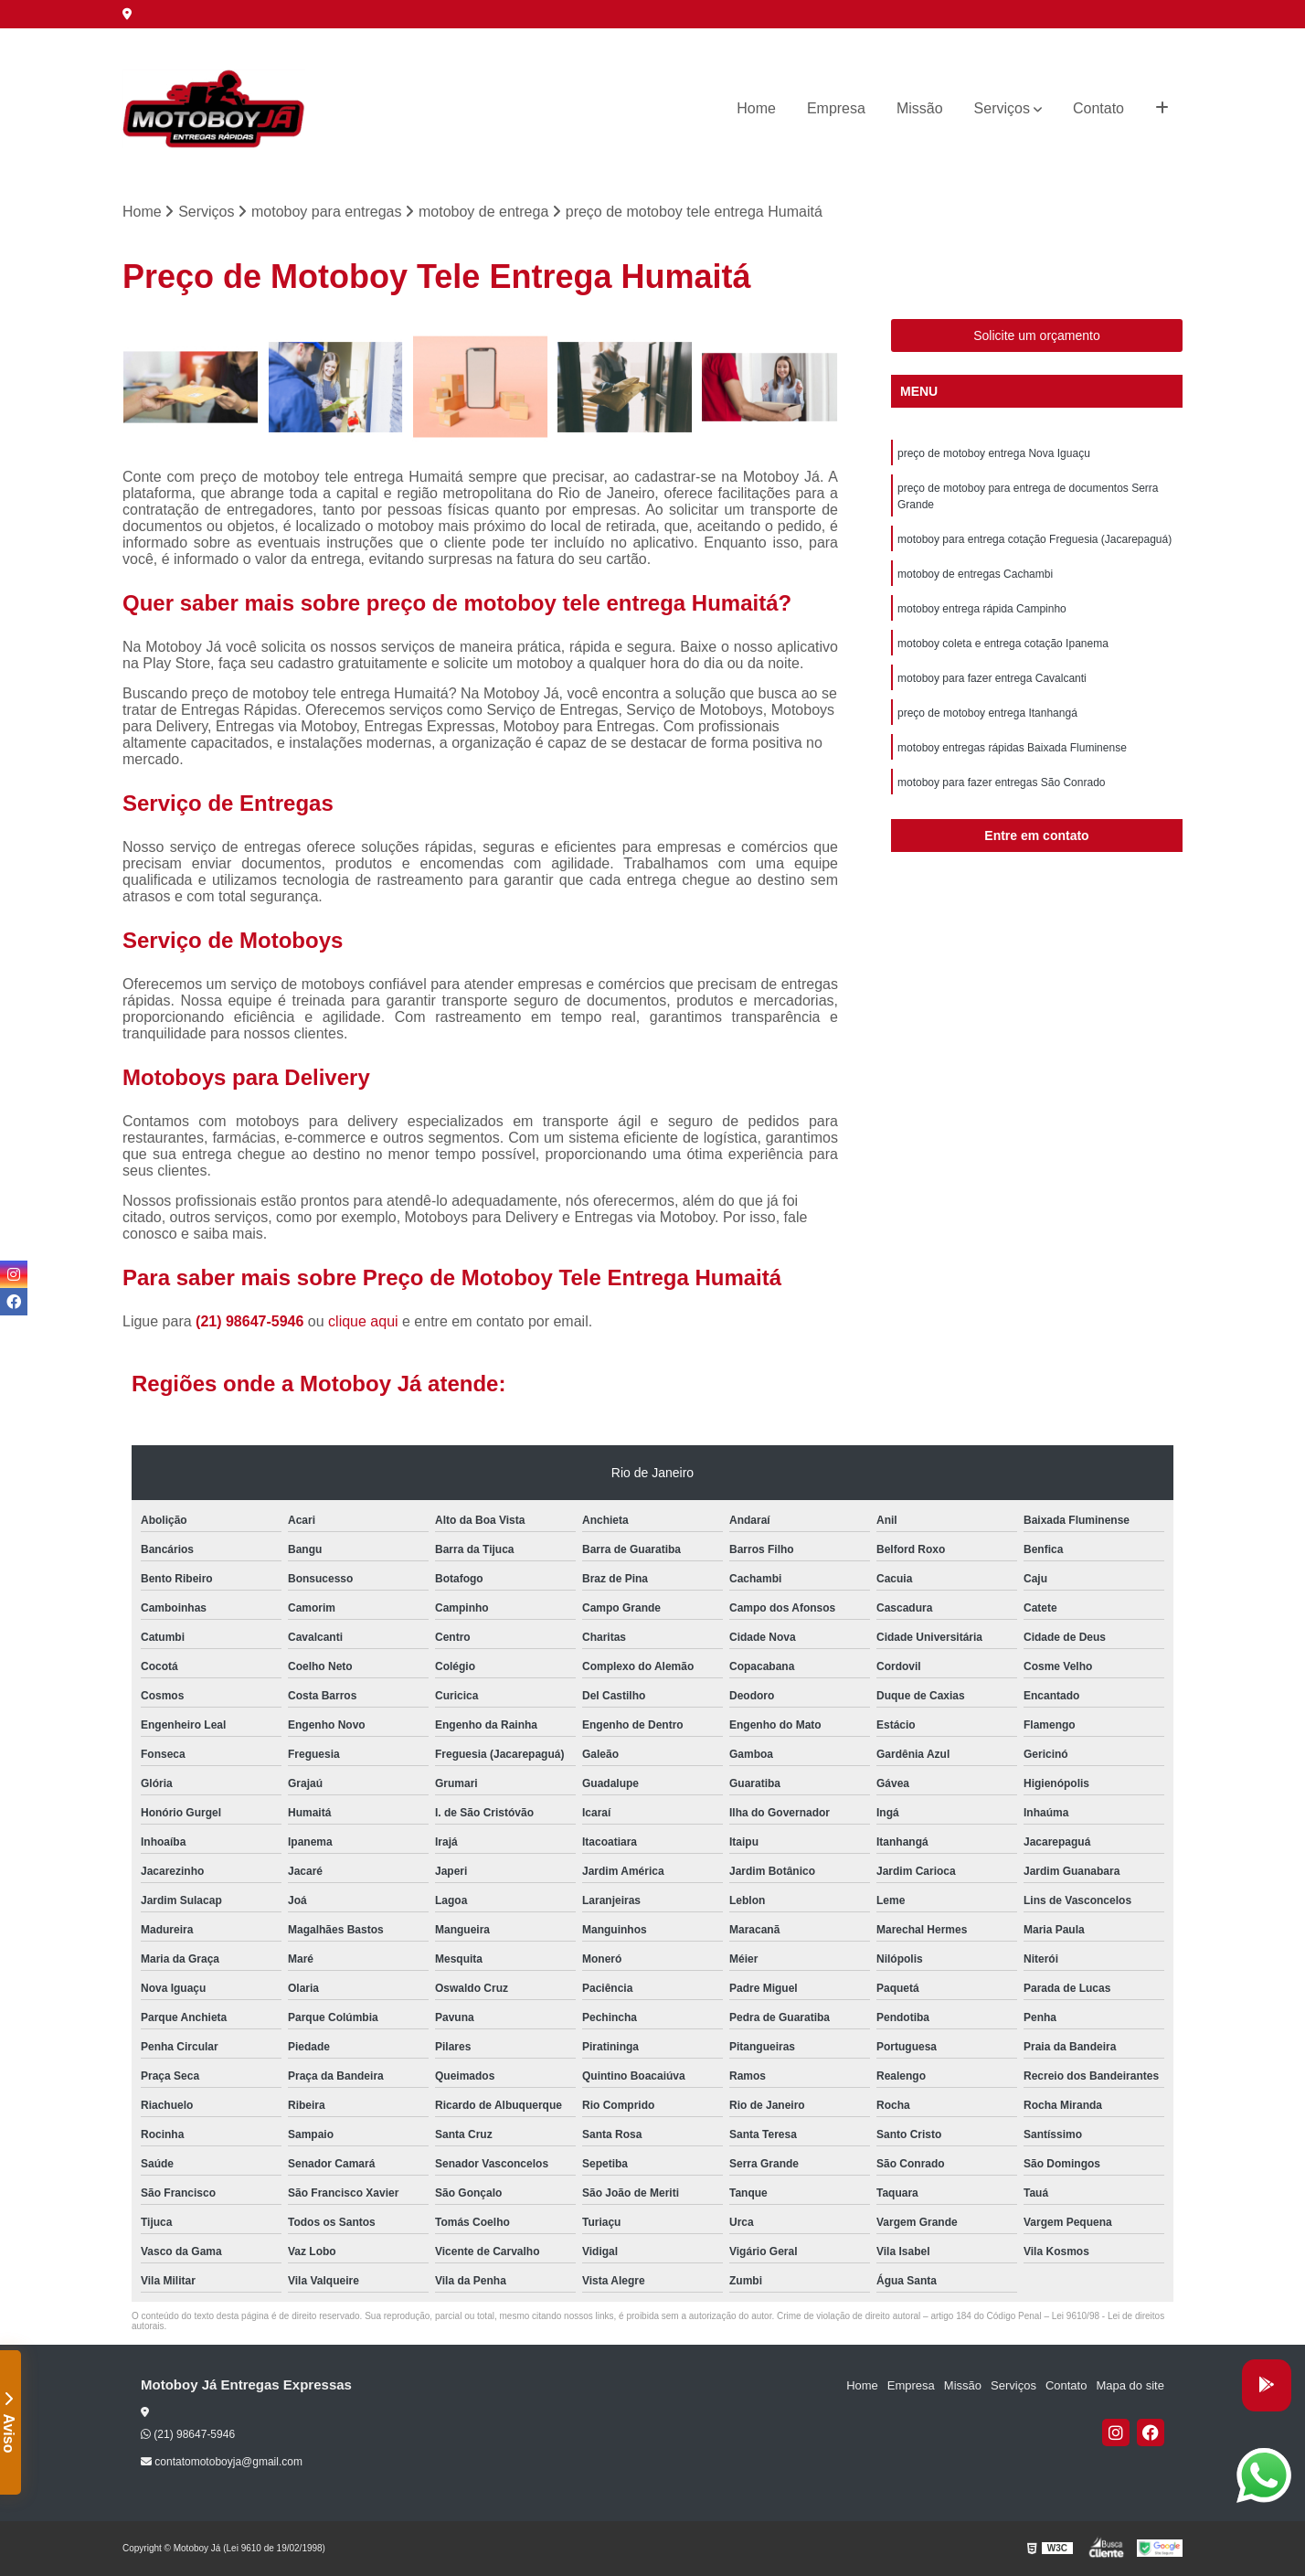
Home (756, 108)
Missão (920, 108)
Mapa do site (1129, 2385)
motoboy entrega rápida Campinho (981, 608)
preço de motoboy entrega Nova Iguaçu (993, 453)
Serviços (1002, 108)
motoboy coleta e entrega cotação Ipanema (1003, 643)
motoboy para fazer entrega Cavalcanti (992, 678)
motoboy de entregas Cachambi (975, 574)
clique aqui (363, 1321)
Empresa (836, 108)
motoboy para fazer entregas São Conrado (1001, 782)
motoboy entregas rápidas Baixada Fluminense (1012, 747)
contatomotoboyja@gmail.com (221, 2461)
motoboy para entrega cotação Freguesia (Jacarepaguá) (1034, 539)
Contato (1098, 108)
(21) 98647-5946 (252, 1321)
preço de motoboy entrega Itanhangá (987, 713)
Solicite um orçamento (1036, 335)
